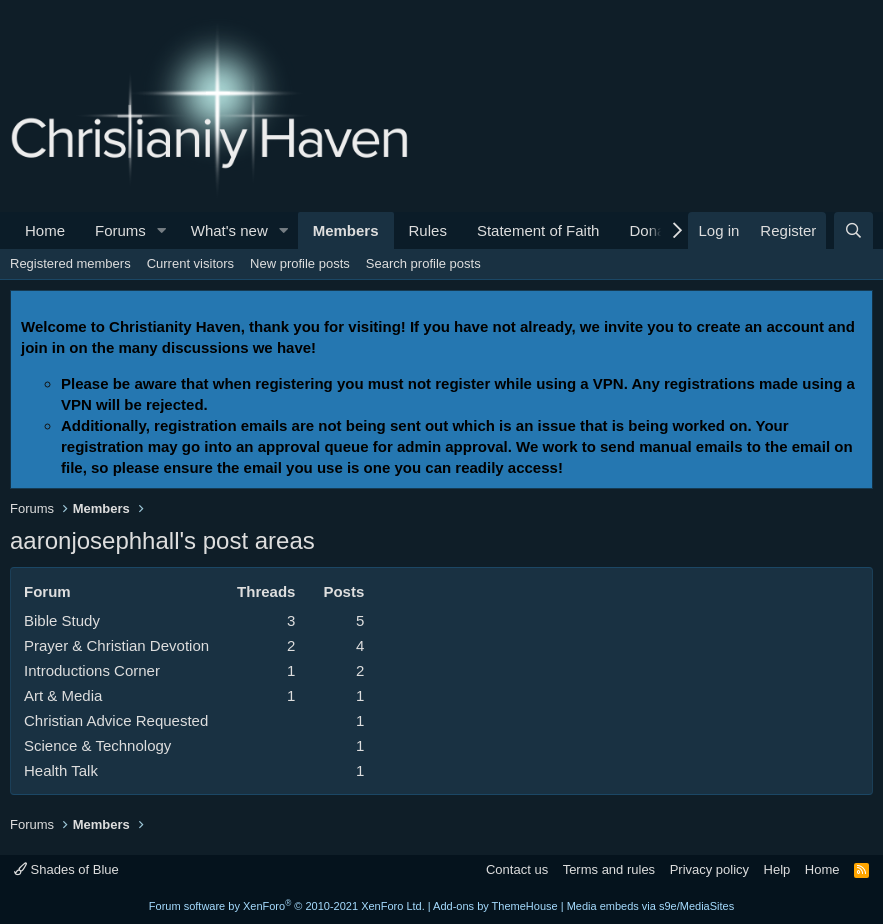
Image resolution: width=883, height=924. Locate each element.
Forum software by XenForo (287, 906)
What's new (229, 230)
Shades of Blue (66, 869)
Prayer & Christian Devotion (116, 645)
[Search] (853, 230)
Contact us (517, 869)
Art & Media (63, 695)
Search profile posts (423, 263)
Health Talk (61, 770)
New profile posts (300, 263)
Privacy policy (709, 869)
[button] (162, 230)
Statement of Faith (538, 230)
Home (45, 230)
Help (777, 869)
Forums (120, 230)
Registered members (70, 263)
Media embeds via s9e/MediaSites (651, 906)
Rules (428, 230)
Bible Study (62, 620)
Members (346, 230)
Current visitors (190, 263)
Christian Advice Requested (116, 720)
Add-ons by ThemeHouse (495, 906)
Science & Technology (97, 745)
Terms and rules (609, 869)
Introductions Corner (92, 670)
